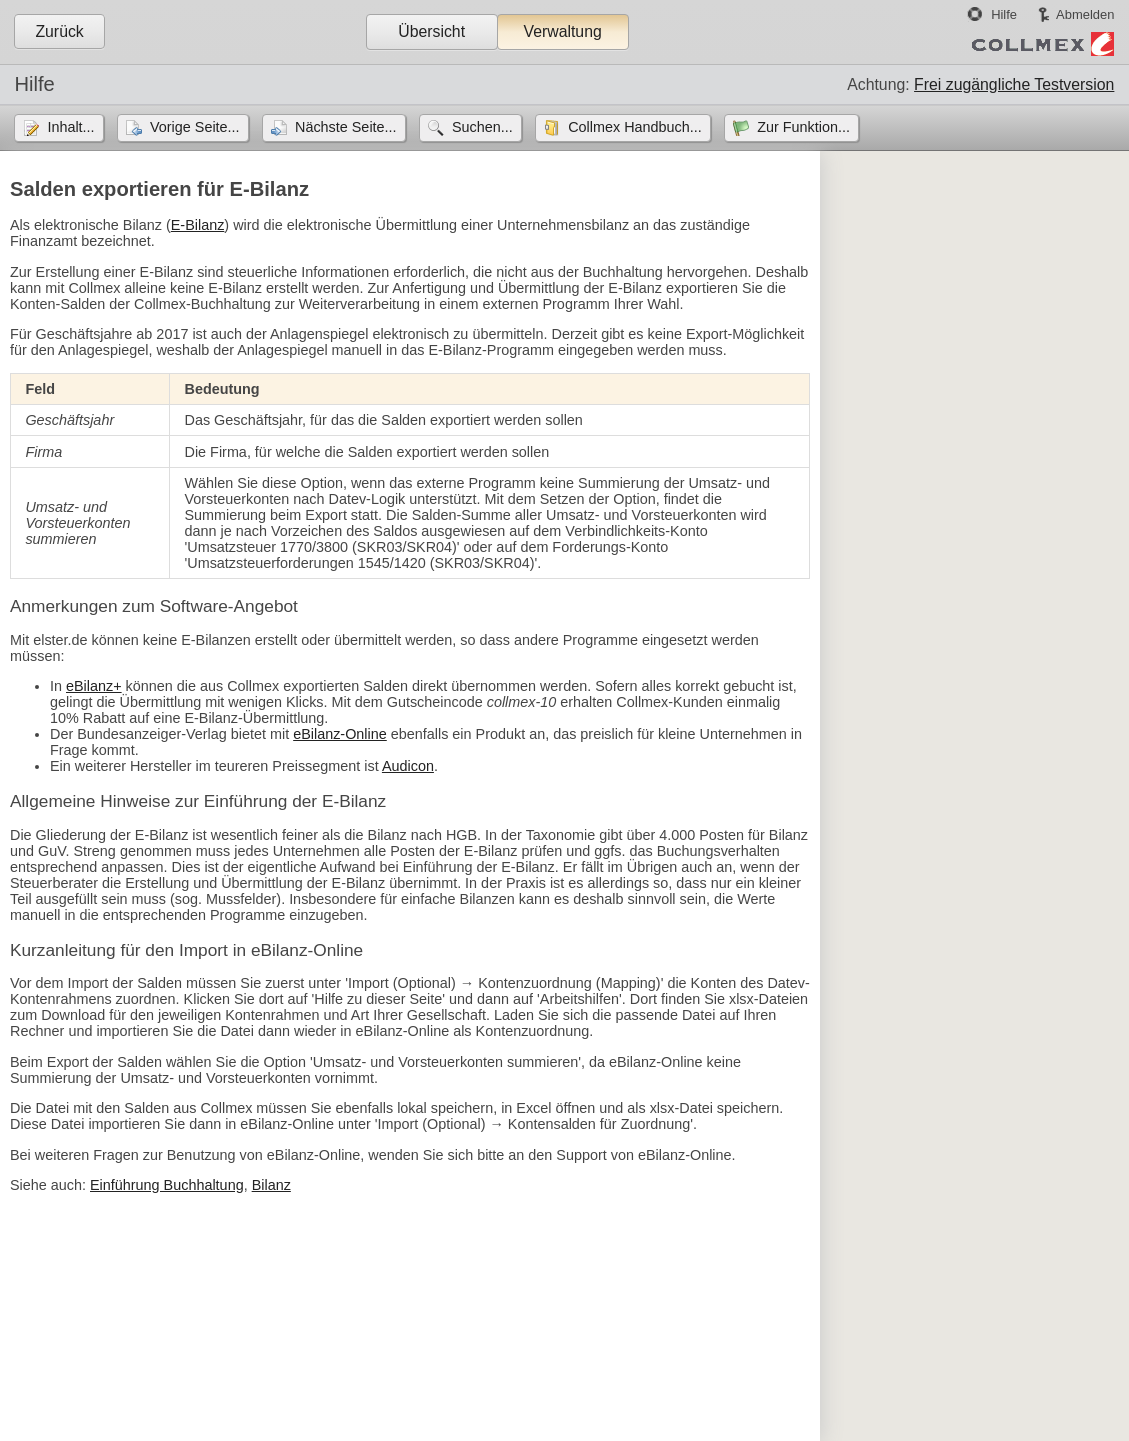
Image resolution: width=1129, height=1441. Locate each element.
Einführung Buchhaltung (167, 1185)
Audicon (408, 766)
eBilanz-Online (340, 734)
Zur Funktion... (803, 127)
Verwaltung (562, 31)
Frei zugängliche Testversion (1014, 84)
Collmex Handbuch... (635, 127)
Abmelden (1085, 14)
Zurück (59, 31)
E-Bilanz (198, 225)
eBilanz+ (94, 686)
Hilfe (1004, 14)
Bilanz (271, 1185)
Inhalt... (70, 127)
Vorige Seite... (195, 127)
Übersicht (431, 31)
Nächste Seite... (346, 127)
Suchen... (482, 127)
